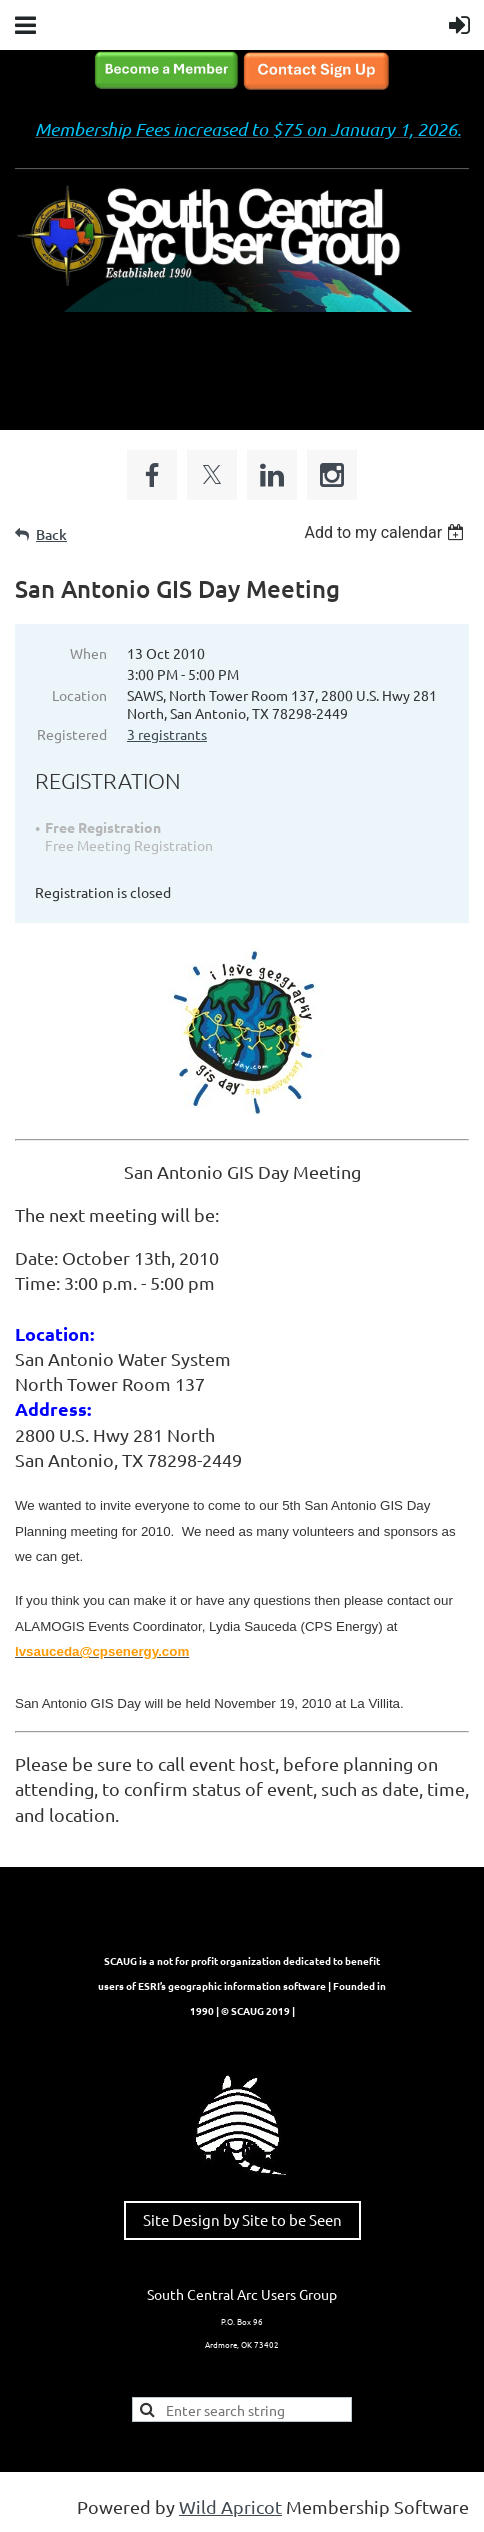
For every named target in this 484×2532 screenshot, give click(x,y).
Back (51, 534)
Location (79, 695)
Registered (72, 734)
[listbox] (386, 532)
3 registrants (167, 734)
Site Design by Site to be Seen (242, 2219)
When (88, 653)
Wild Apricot (230, 2506)
